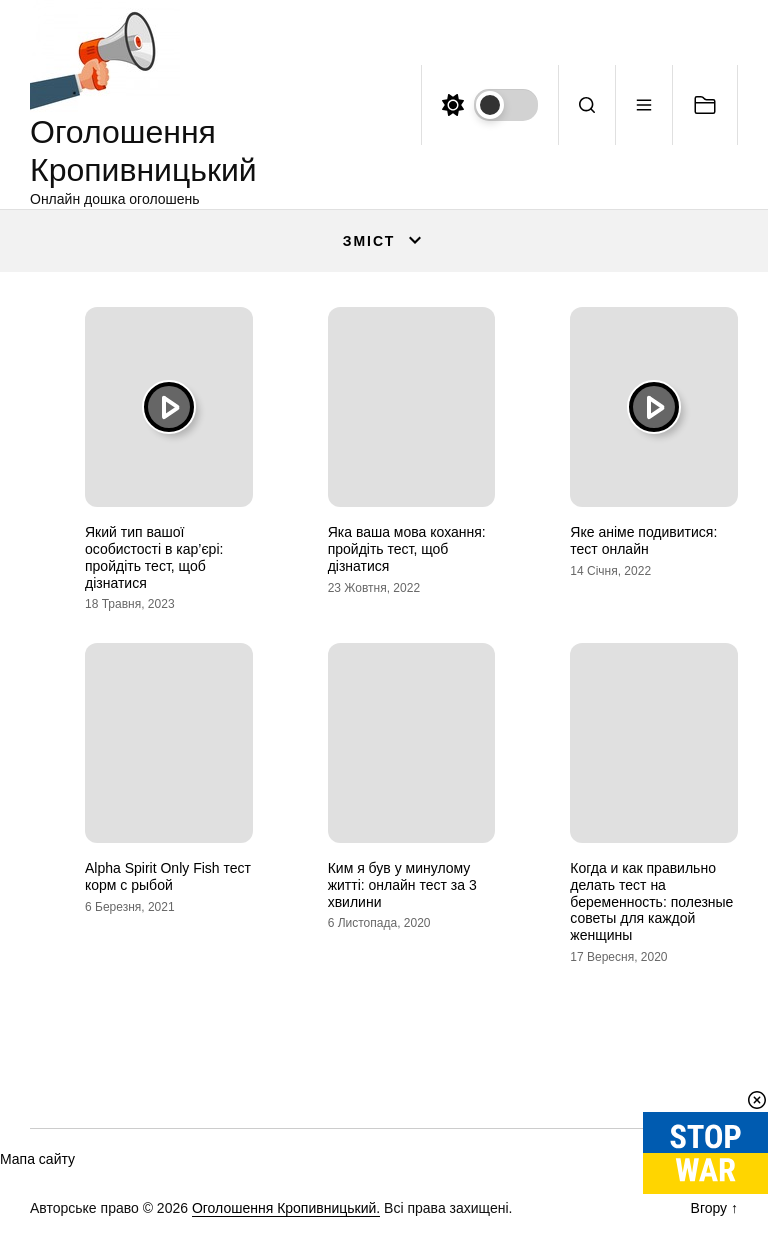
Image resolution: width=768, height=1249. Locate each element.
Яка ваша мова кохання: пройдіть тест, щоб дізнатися (407, 549)
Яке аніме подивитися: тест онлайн (643, 540)
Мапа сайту (37, 1159)
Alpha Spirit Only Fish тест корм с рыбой (168, 876)
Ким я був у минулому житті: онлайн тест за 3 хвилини (402, 885)
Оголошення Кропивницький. (286, 1208)
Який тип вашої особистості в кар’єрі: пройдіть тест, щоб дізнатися (154, 557)
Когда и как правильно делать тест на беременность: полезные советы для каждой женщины (651, 901)
